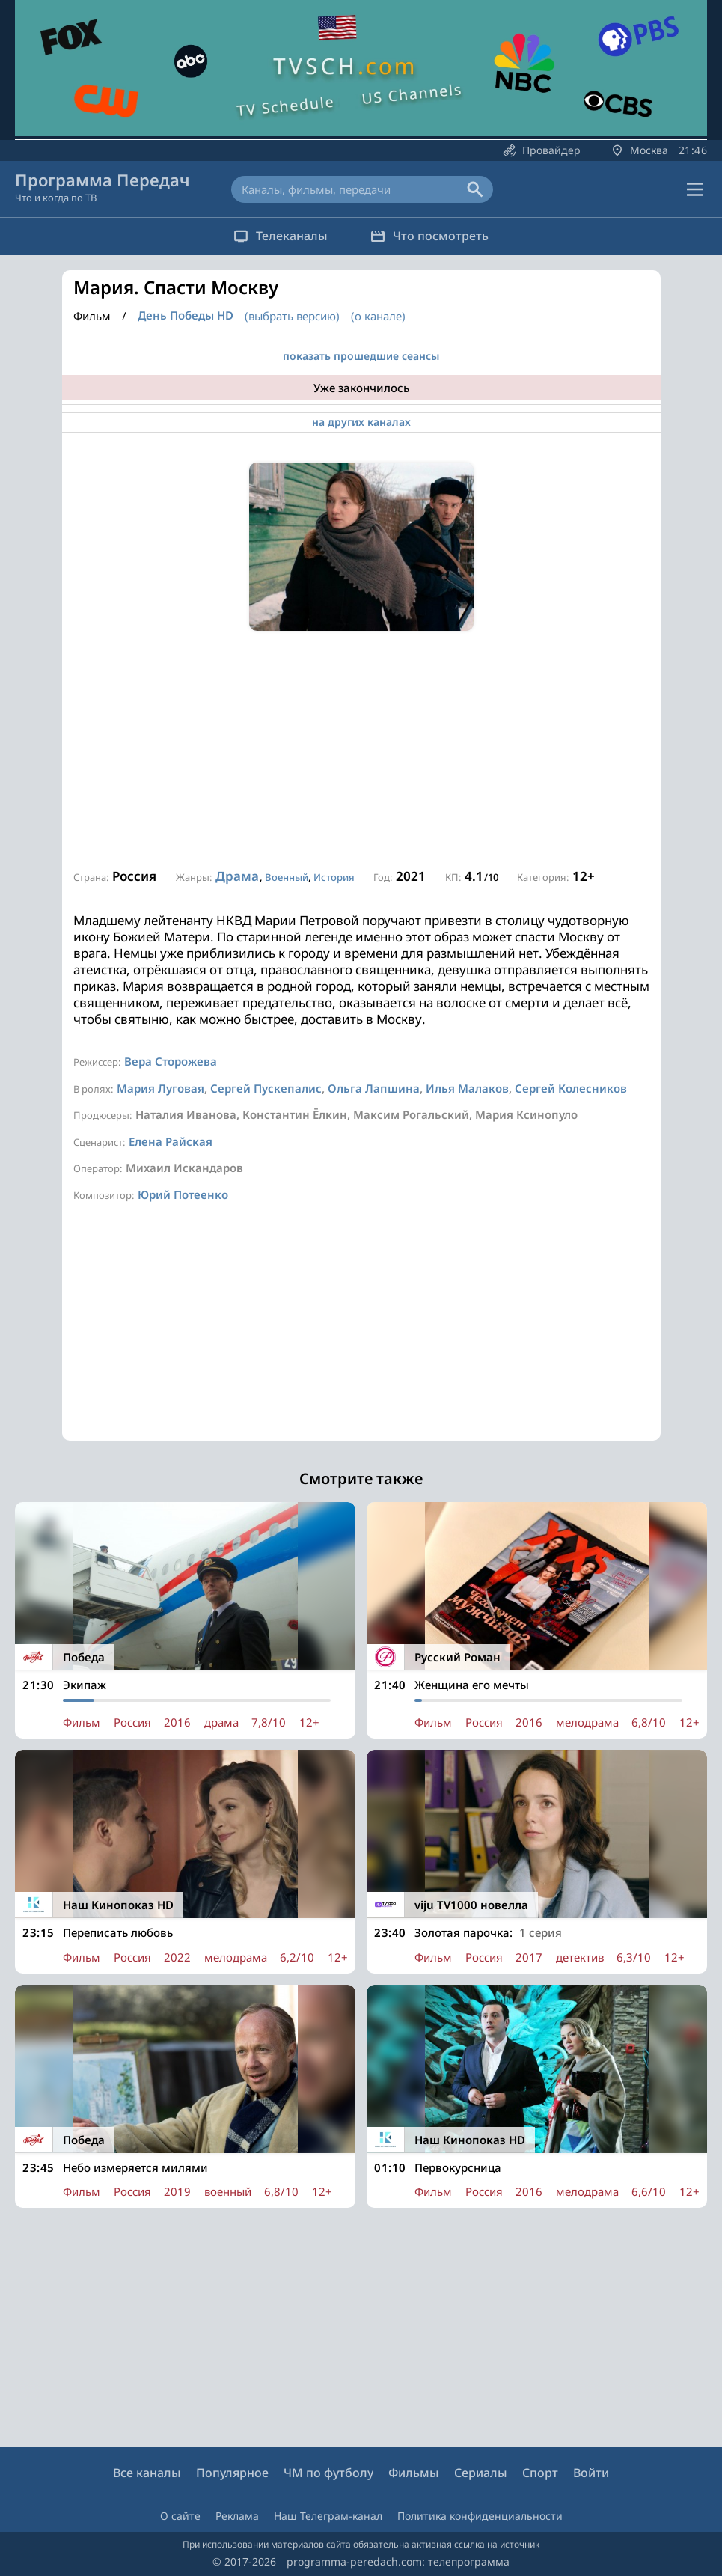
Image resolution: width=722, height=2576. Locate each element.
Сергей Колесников (571, 1088)
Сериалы (480, 2472)
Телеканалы (280, 236)
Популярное (232, 2472)
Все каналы (147, 2472)
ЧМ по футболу (328, 2472)
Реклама (237, 2516)
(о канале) (378, 315)
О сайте (180, 2516)
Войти (591, 2472)
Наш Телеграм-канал (328, 2516)
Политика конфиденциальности (480, 2516)
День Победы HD (185, 315)
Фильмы (413, 2472)
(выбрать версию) (292, 315)
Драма (237, 876)
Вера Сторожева (170, 1061)
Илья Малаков (467, 1088)
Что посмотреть (431, 236)
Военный (286, 877)
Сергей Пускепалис (266, 1088)
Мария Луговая (160, 1088)
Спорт (540, 2472)
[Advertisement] (361, 750)
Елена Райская (170, 1141)
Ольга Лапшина (374, 1088)
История (334, 877)
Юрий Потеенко (183, 1194)
